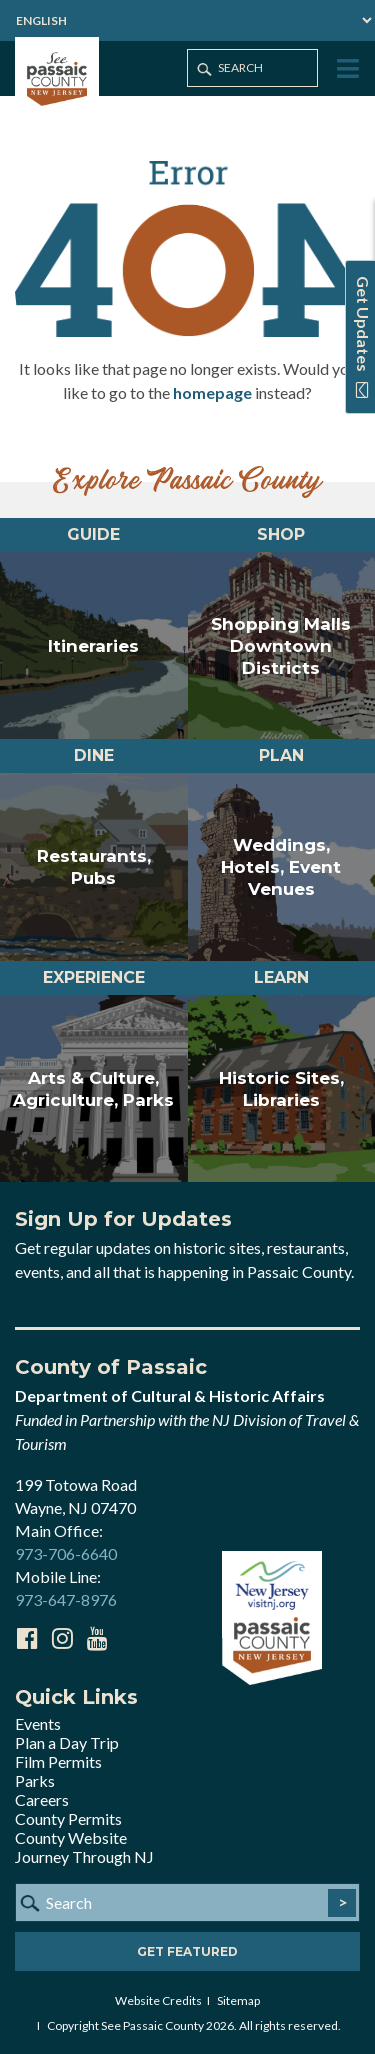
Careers (42, 1799)
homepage (212, 392)
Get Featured (187, 1951)
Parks (35, 1780)
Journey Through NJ (84, 1856)
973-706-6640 (66, 1553)
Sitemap (238, 2000)
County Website (71, 1837)
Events (38, 1723)
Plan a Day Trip (67, 1742)
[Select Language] (187, 20)
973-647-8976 (66, 1599)
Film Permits (58, 1761)
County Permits (68, 1818)
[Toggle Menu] (346, 69)
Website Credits (158, 2000)
